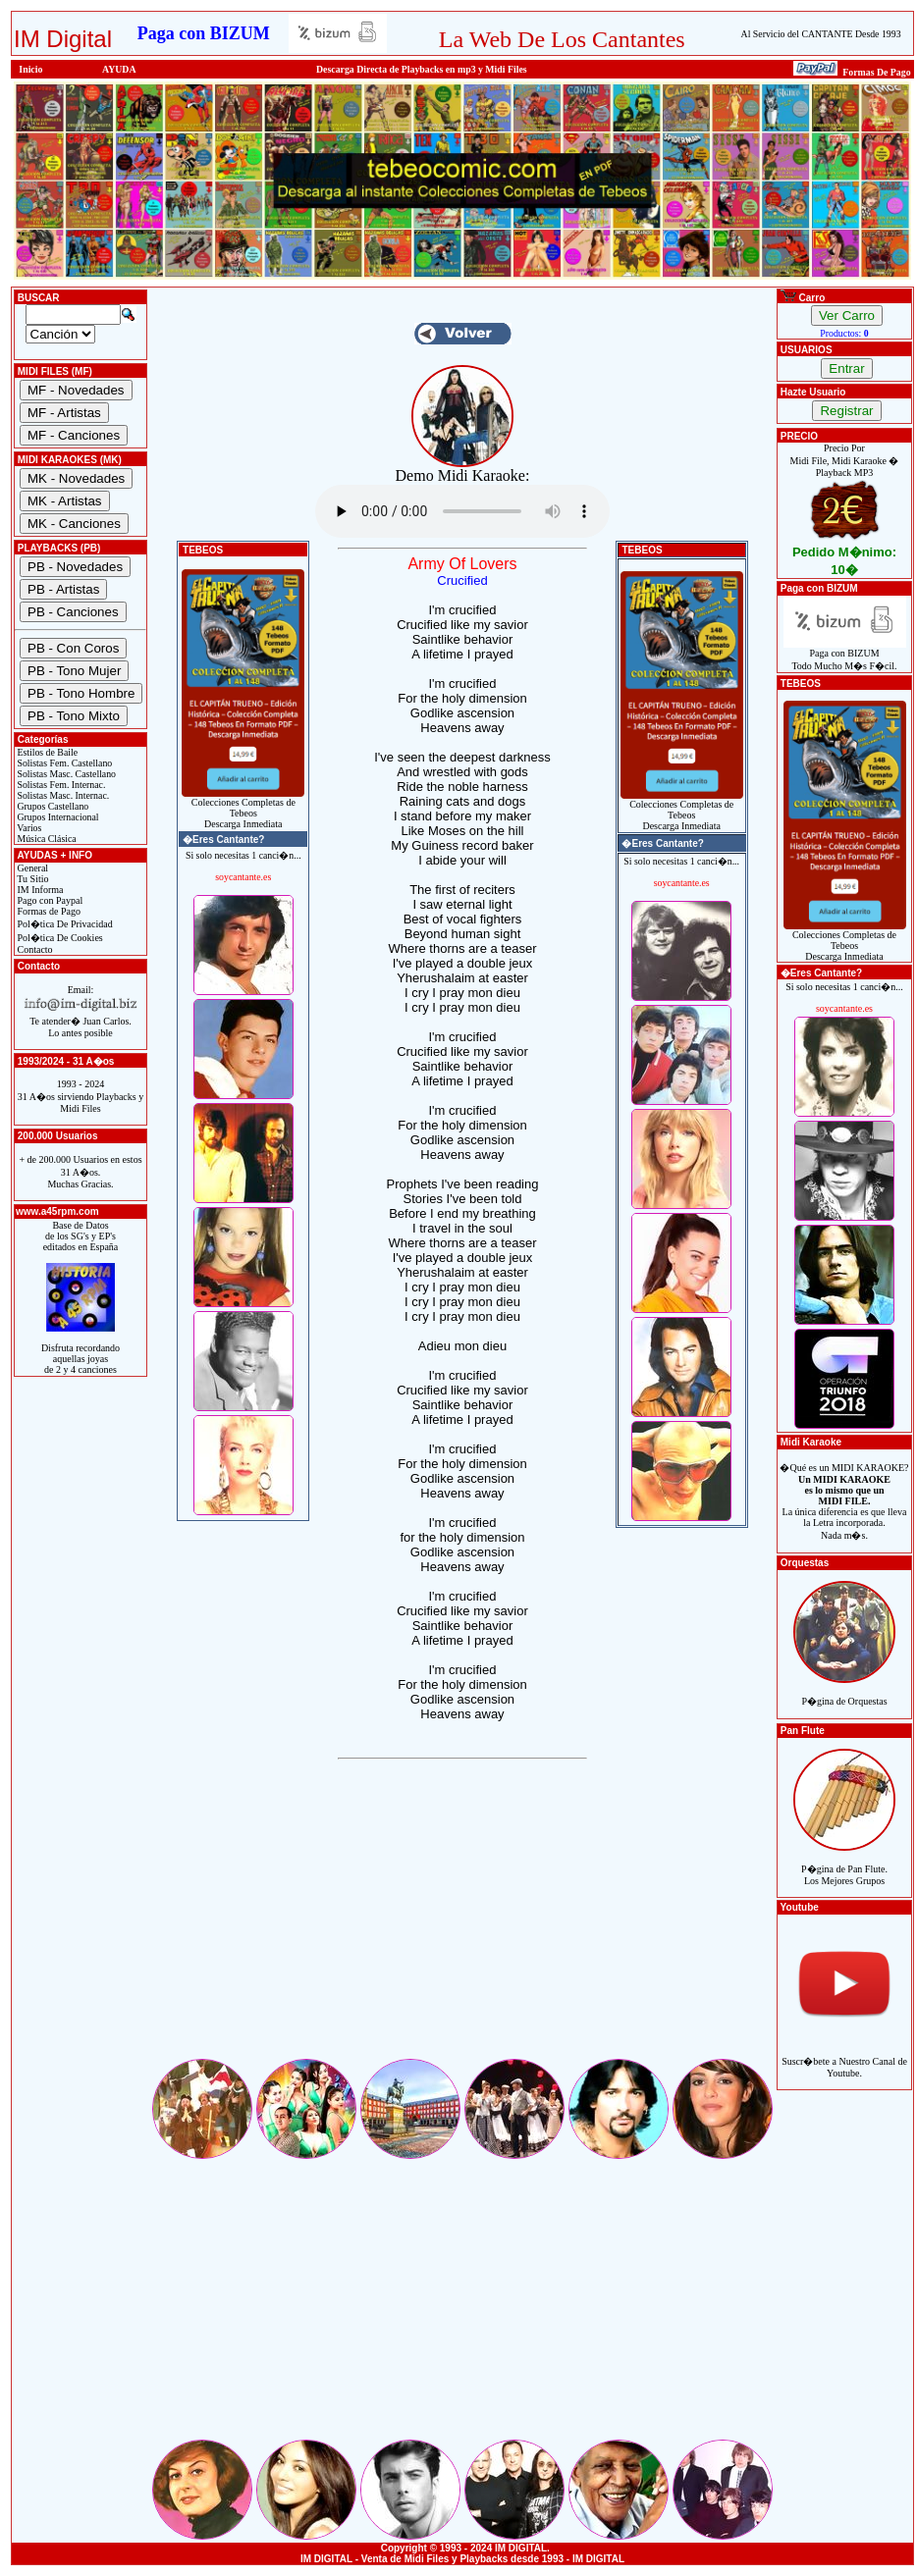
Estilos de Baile (46, 752)
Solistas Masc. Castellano (65, 773)
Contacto (34, 949)
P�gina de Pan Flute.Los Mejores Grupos (844, 1864)
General (31, 868)
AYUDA (119, 69)
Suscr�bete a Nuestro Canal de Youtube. (844, 2056)
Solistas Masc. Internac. (62, 795)
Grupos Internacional (57, 817)
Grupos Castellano (51, 806)
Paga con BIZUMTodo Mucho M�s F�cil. (844, 655)
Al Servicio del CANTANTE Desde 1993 (821, 33)
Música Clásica (46, 838)
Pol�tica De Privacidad (64, 924)
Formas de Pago (48, 911)
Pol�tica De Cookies (59, 937)
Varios (28, 827)
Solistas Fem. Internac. (60, 784)
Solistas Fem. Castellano (63, 763)
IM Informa (39, 889)
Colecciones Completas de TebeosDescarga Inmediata (243, 808)
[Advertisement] (462, 1918)
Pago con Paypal (48, 900)
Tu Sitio (31, 878)
